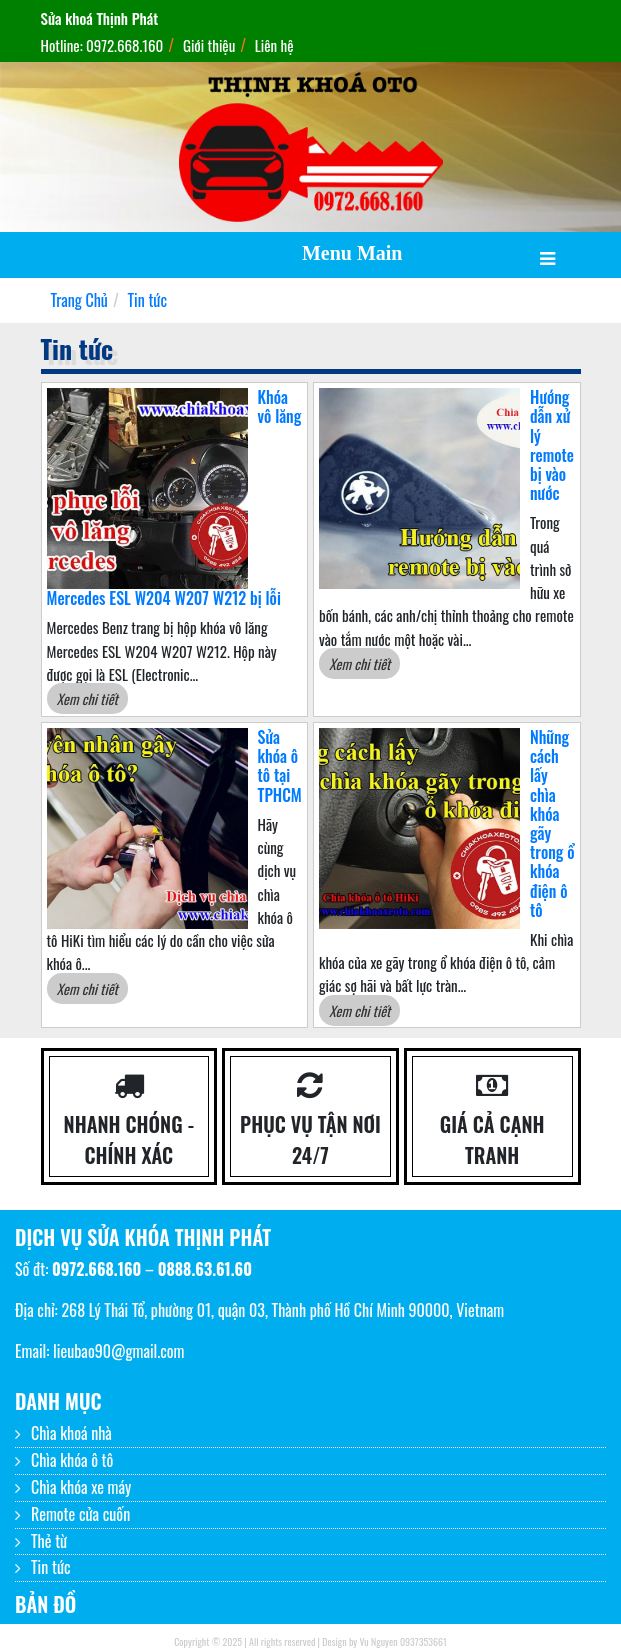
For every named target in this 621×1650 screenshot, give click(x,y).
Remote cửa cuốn (80, 1514)
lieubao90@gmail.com (118, 1351)
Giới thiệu (209, 45)
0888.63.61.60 (205, 1269)
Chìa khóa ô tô (72, 1460)
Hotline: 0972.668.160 (102, 45)
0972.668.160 (96, 1269)
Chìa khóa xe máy (81, 1487)
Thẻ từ (49, 1541)
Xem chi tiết (87, 698)
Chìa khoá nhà (71, 1433)
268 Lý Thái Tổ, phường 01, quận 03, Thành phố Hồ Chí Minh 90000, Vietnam (282, 1310)
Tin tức (51, 1567)
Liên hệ (274, 45)
